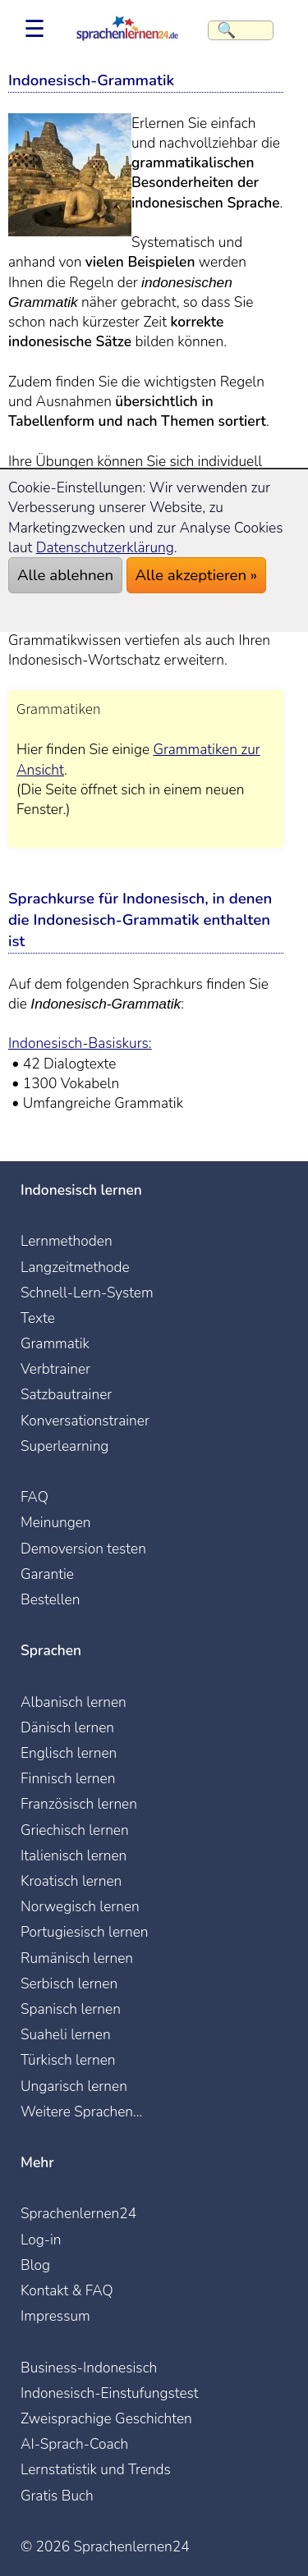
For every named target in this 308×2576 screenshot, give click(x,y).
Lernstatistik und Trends (96, 2469)
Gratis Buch (57, 2495)
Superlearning (64, 1446)
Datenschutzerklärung (105, 547)
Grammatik (55, 1343)
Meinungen (56, 1522)
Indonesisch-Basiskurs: (80, 1043)
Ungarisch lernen (74, 2086)
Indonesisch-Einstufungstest (110, 2393)
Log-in (41, 2239)
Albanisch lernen (73, 1702)
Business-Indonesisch (89, 2367)
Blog (35, 2265)
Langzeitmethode (75, 1267)
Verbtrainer (55, 1369)
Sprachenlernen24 (78, 2213)
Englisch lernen (69, 1753)
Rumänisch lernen (77, 1958)
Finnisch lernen (68, 1778)
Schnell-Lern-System (87, 1292)
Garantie (47, 1574)
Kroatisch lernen (71, 1881)
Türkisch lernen (68, 2060)
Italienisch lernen (73, 1855)
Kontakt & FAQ (67, 2290)
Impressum (55, 2316)
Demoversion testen (83, 1548)
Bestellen (50, 1599)
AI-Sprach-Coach (74, 2444)
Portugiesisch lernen (85, 1932)
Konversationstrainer (85, 1420)
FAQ (34, 1497)
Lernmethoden (67, 1241)
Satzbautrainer (66, 1394)
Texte (38, 1318)
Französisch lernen (79, 1804)
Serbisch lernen (69, 1983)
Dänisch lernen (67, 1727)
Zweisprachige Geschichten (106, 2418)
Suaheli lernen (66, 2034)
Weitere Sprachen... (81, 2111)
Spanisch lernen (71, 2009)
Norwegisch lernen (80, 1906)
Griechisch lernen (75, 1830)
